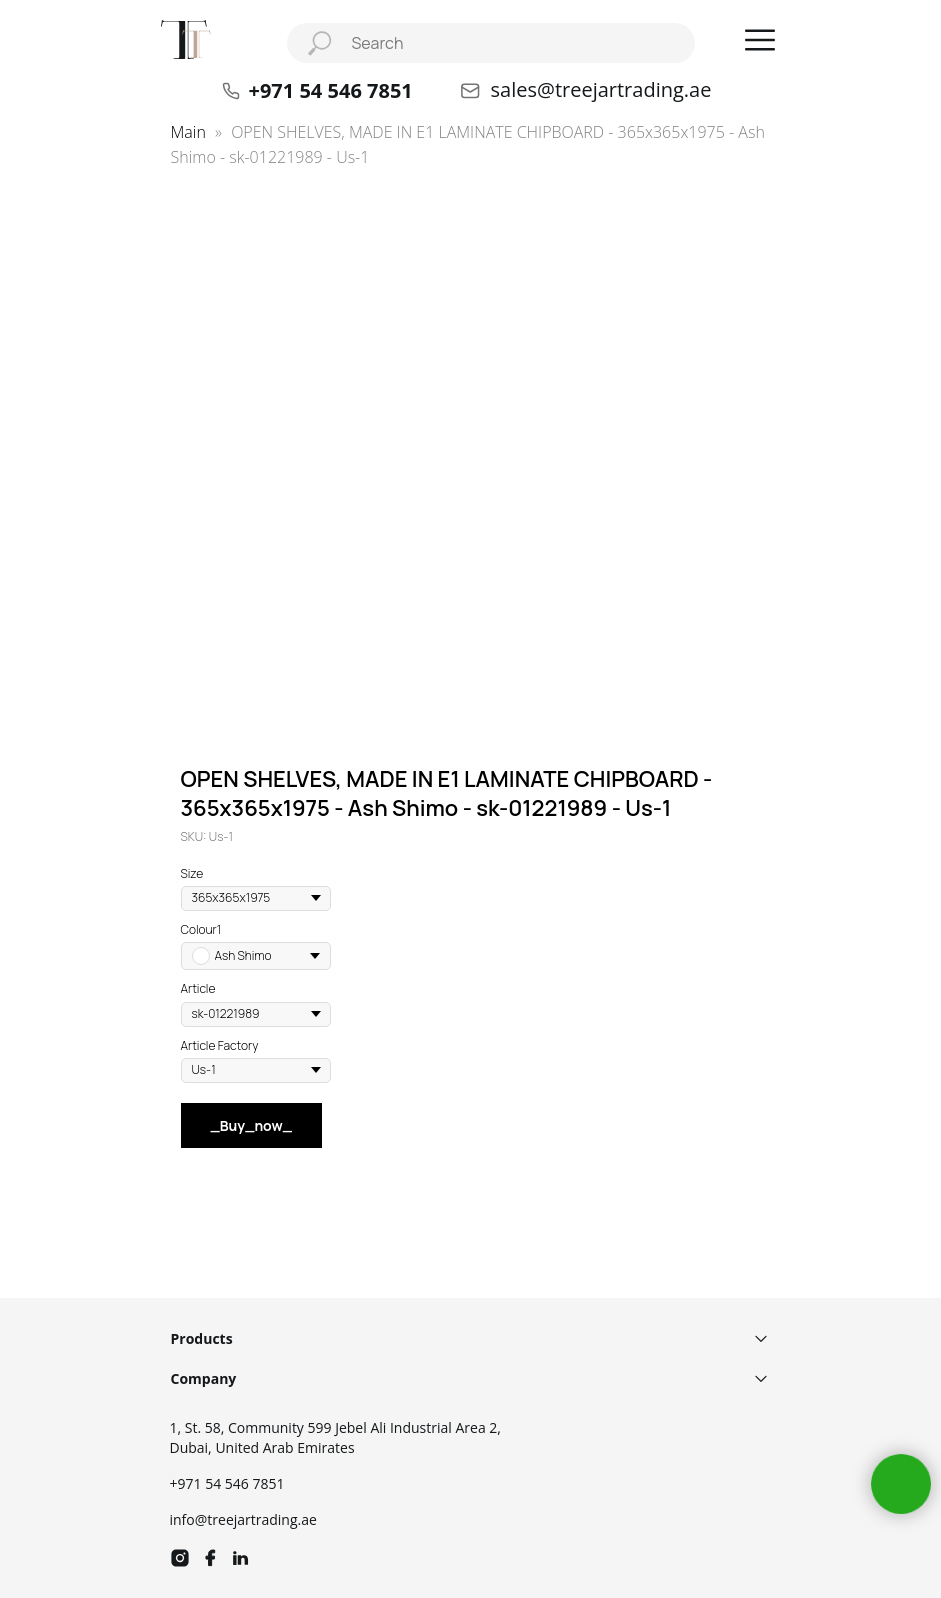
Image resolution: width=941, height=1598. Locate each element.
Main (188, 132)
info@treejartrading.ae (243, 1519)
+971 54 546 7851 (227, 1483)
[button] (760, 40)
